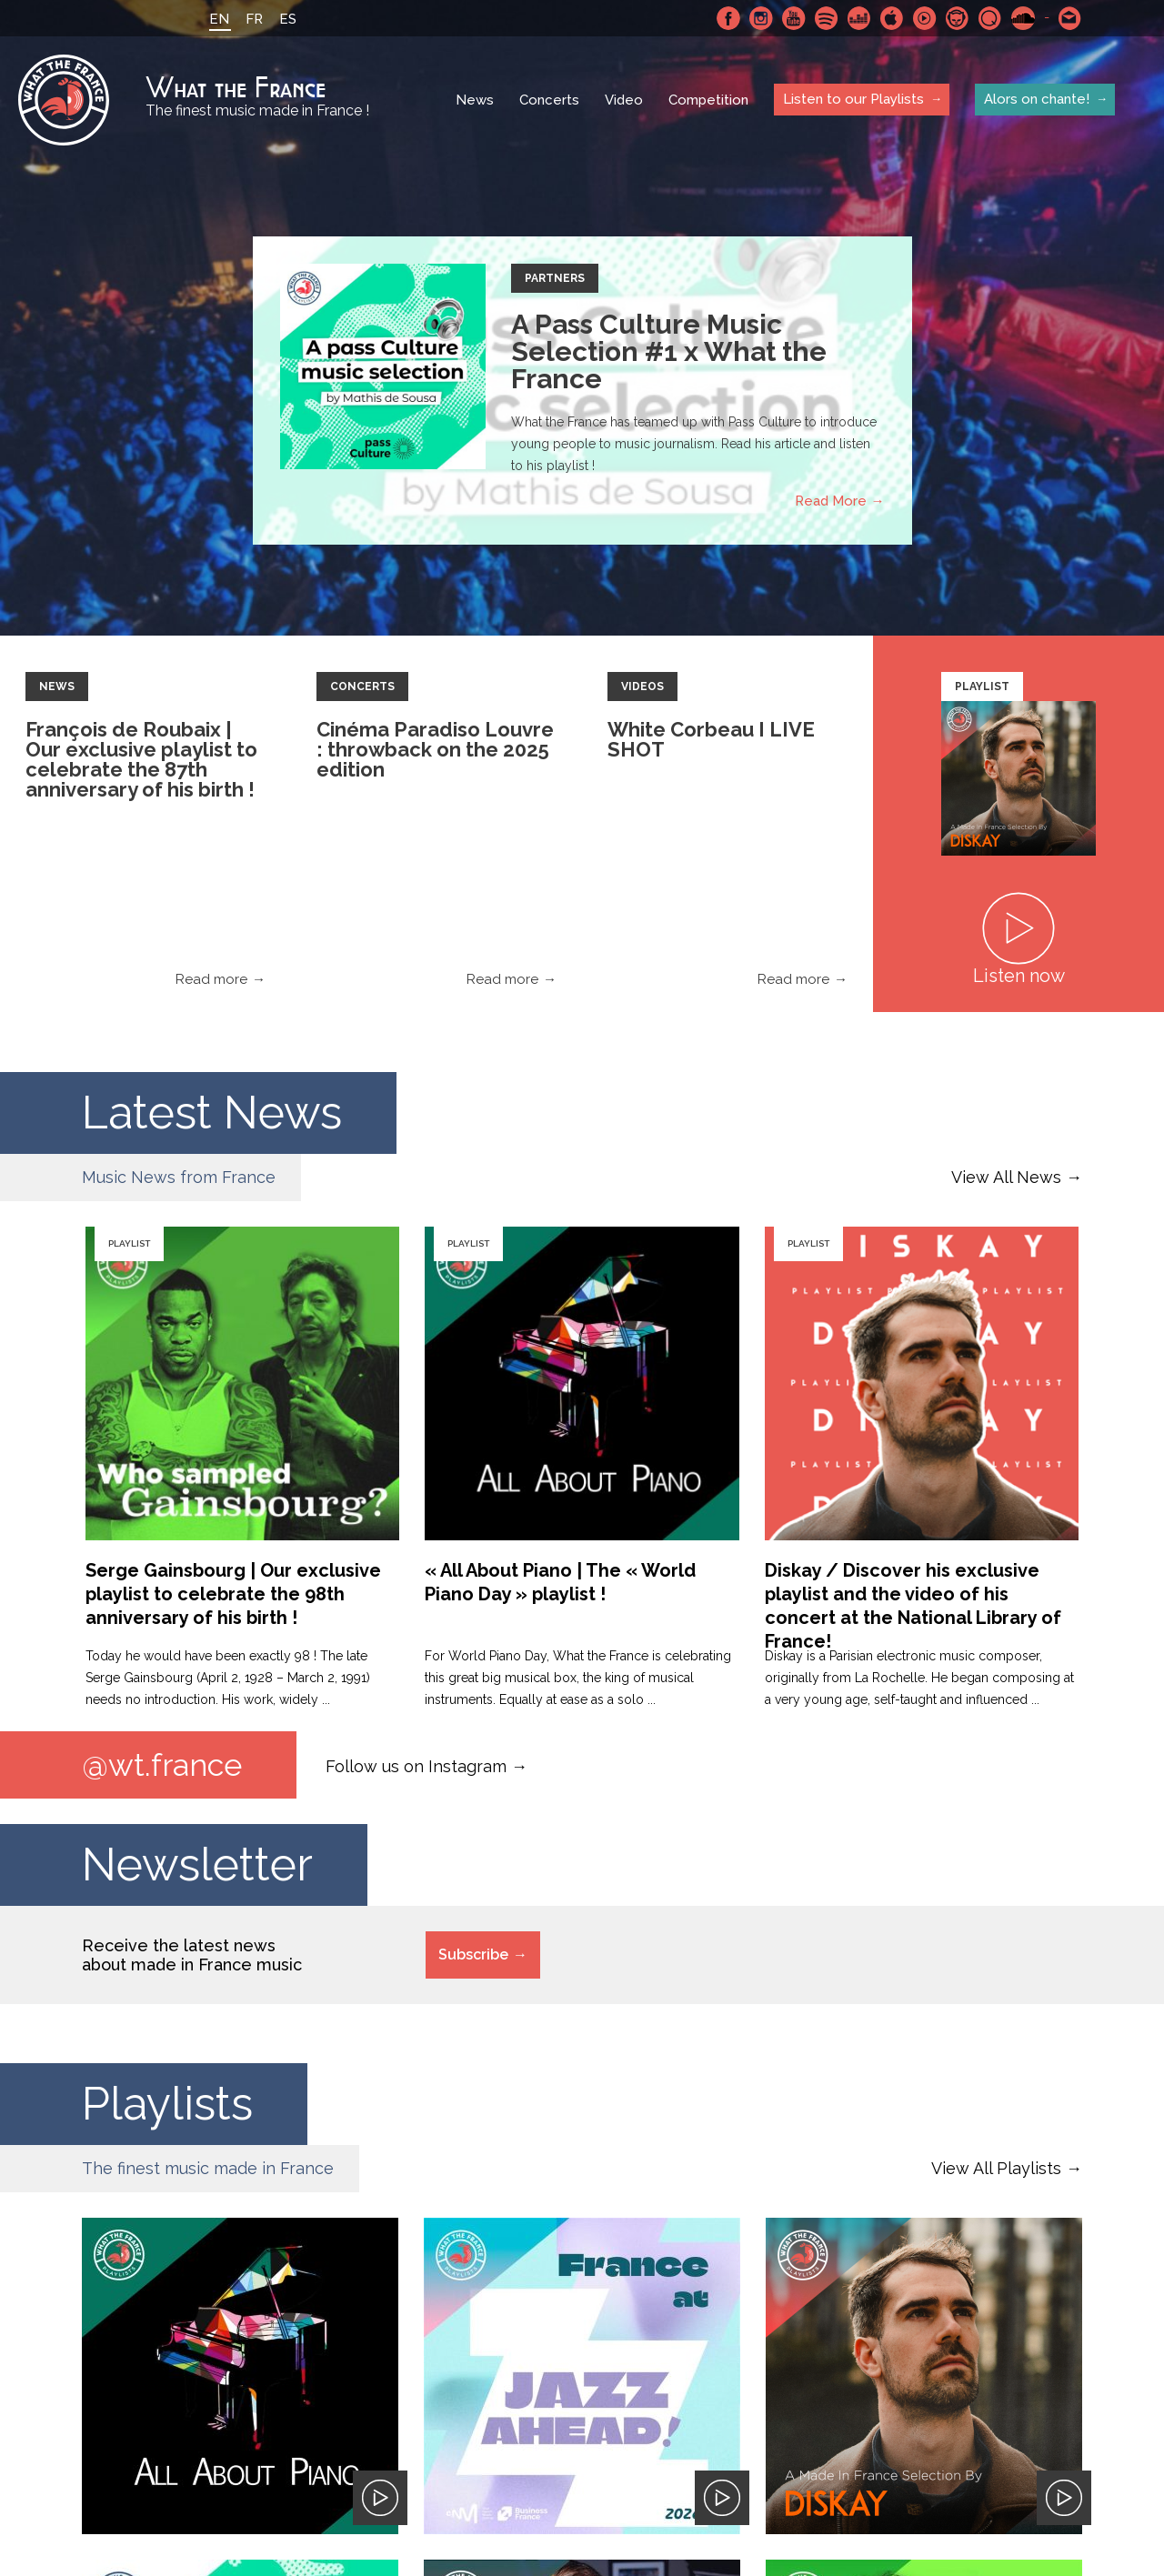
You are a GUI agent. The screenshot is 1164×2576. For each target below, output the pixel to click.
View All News (1006, 1177)
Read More (831, 501)
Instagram (761, 18)
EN (219, 19)
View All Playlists (996, 2168)
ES (287, 19)
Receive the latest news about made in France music (192, 1955)
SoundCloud (1023, 18)
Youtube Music (925, 18)
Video (624, 100)
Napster (957, 18)
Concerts (549, 100)
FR (254, 19)
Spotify (826, 18)
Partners (555, 278)
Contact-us (1070, 18)
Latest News (212, 1112)
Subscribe (473, 1954)
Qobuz (990, 18)
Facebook (728, 18)
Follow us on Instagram (416, 1766)
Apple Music (892, 18)
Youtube (794, 18)
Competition (708, 100)
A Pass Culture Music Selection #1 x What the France (669, 351)
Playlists (167, 2103)
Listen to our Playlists (853, 99)
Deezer (859, 18)
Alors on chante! (1036, 99)
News (475, 100)
